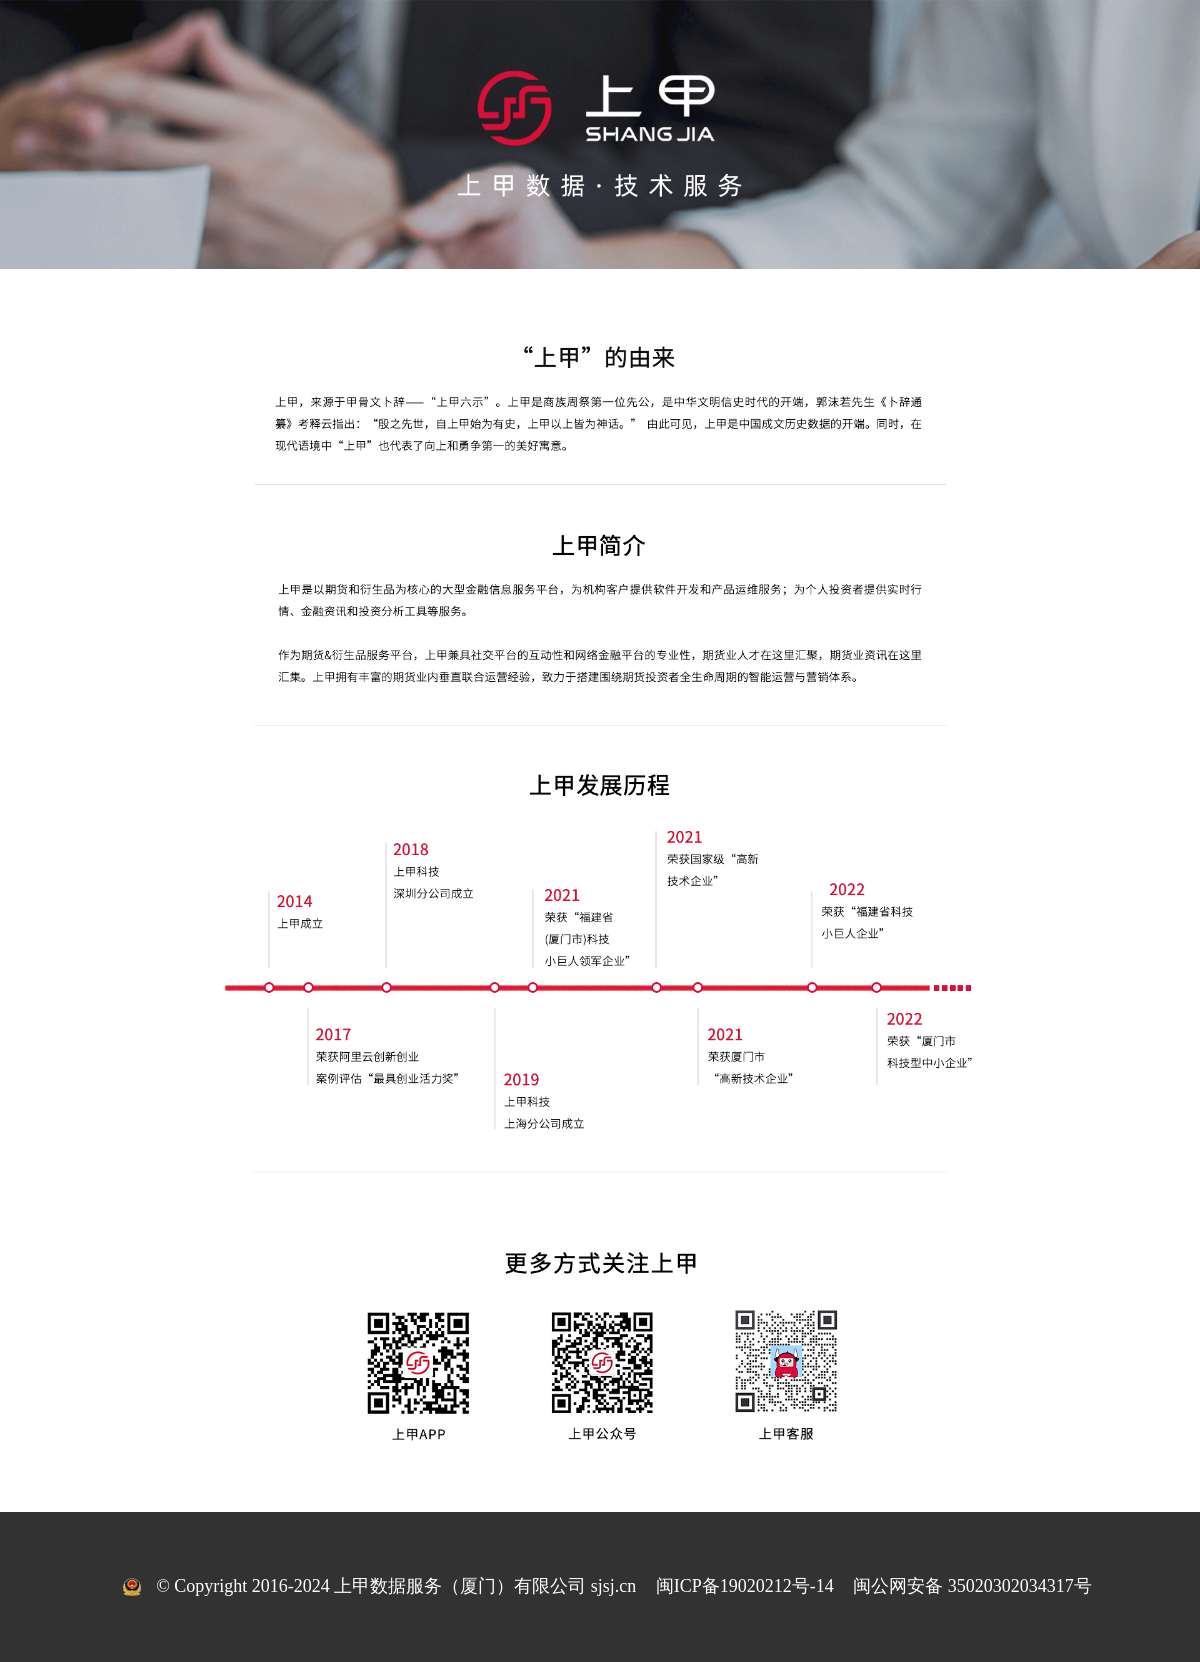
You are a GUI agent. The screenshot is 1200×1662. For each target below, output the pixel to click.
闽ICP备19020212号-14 (745, 1586)
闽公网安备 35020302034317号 (972, 1586)
